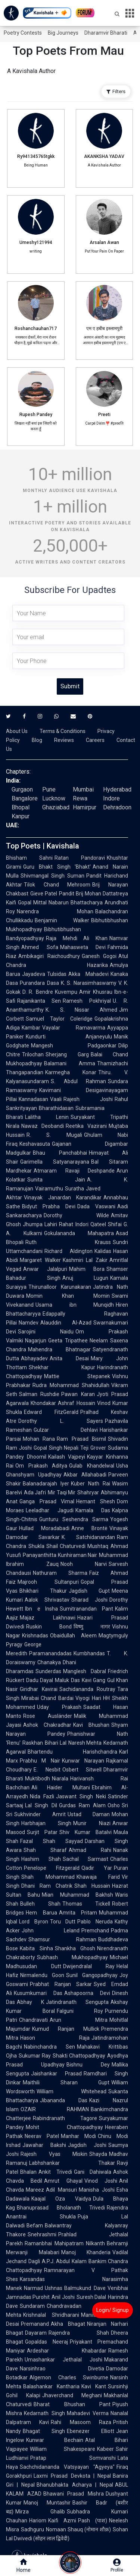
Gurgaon (22, 789)
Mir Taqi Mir (61, 1492)
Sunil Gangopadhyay (92, 1975)
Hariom (37, 2520)
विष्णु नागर (92, 1627)
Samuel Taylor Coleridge (59, 1019)
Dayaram (36, 2333)
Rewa (80, 798)
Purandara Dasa (39, 983)
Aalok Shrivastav (47, 1600)
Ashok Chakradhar (47, 1725)
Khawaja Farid (98, 1877)
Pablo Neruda (95, 1922)
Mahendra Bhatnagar (59, 1349)
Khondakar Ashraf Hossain (63, 1403)
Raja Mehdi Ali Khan (77, 938)
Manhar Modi (78, 2136)
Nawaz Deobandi (42, 1126)
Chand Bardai (57, 1698)
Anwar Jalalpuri (45, 1269)
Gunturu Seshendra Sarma (73, 1519)
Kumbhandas (89, 1653)
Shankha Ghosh (75, 1948)
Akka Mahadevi (88, 974)
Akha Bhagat (68, 2324)
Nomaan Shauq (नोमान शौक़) (78, 2529)
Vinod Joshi (100, 2181)
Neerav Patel (42, 2136)
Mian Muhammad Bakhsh (77, 1895)
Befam (35, 2225)
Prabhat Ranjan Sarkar (61, 1984)
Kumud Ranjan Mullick (65, 2029)
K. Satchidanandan (88, 1537)
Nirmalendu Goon (42, 1975)
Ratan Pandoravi (80, 858)
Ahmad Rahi (90, 1850)
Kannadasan (33, 1099)
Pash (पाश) (92, 2520)
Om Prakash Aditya (41, 1466)
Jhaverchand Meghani (72, 2395)
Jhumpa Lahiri (40, 1224)
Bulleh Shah (40, 1904)
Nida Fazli (42, 1796)
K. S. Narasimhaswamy (88, 983)
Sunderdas (48, 1671)
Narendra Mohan (55, 911)
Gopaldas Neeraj (46, 2342)
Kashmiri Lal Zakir (85, 1260)
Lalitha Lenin (47, 1117)
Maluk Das (67, 1680)
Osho (114, 1805)
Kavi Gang (93, 1680)
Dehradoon (117, 807)
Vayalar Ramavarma (73, 1028)
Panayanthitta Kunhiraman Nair (60, 1555)
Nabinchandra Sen (49, 2047)
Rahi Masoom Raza (81, 2422)
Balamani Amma (69, 1063)
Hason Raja (55, 2038)
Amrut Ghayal (63, 2181)
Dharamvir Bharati (105, 33)
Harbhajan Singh (46, 1823)
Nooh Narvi (83, 1564)
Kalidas (102, 1251)
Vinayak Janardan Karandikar (63, 1197)
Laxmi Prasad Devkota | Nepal (72, 2476)
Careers (95, 740)
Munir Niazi (92, 1823)
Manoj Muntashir (47, 2503)
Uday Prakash (59, 1707)
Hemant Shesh (95, 1501)
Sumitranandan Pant (86, 1609)
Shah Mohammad (48, 1877)
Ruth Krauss (68, 1242)
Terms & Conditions (62, 731)
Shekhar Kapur (62, 1367)
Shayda (98, 2154)
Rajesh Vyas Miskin (54, 2154)
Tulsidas (56, 974)
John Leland (51, 1930)
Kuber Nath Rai (90, 1484)
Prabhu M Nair (40, 1761)
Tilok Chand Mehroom (57, 885)
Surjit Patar (42, 1832)
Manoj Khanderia (86, 2252)
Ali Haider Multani (60, 1787)
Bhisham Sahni (29, 858)
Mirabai (30, 1698)
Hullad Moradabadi (44, 1528)
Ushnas (53, 2288)
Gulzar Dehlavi (66, 1430)
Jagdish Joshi (87, 2145)
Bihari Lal (55, 1743)
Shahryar (88, 1492)
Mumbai (83, 789)
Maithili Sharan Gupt (66, 2082)
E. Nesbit (47, 1770)
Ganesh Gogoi (99, 956)
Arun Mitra (79, 2020)
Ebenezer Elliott (90, 2431)
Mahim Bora (87, 1269)
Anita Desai (69, 1358)
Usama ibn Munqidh (74, 1305)
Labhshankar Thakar (72, 2163)
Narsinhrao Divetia (62, 2369)
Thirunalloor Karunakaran (59, 1287)
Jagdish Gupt (89, 1591)
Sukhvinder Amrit (40, 1814)
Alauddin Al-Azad (65, 1323)
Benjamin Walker (62, 920)
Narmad (33, 2288)
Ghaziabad (55, 807)
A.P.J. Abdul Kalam (64, 2261)
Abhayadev (34, 1358)
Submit (70, 686)
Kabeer (105, 2449)
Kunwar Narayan (83, 1761)
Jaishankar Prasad (56, 2074)
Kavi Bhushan (91, 1725)
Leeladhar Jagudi (50, 1510)
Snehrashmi (42, 2234)
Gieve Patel (43, 894)
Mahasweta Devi (83, 947)
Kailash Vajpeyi (66, 1457)
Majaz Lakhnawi (47, 1618)
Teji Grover (93, 1448)
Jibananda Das (63, 2100)
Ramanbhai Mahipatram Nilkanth (65, 2243)
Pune (49, 789)
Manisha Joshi (97, 2190)
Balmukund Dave (85, 2288)
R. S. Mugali (54, 1135)
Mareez (35, 2190)
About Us (17, 731)
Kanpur (20, 816)
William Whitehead (71, 2091)
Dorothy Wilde (76, 1215)
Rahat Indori (73, 1224)
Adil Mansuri (61, 2190)
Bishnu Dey (88, 2065)
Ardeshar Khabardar (66, 2351)
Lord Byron (33, 1922)
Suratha (74, 1189)
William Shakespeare (62, 2449)
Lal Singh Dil (41, 1805)
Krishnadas (35, 1635)
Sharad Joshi (89, 1600)
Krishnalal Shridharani (51, 2315)
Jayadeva (33, 974)
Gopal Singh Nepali (56, 1448)
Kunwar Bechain (54, 2440)
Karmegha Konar (70, 1072)
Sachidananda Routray (87, 1689)
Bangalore (25, 798)
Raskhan (32, 1743)
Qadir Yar (96, 1868)
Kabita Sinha (36, 1948)
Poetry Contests (23, 33)
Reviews (64, 740)
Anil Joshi (63, 2297)
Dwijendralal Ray (89, 1966)
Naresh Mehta (85, 1743)
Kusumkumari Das (38, 1993)
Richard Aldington (68, 1251)
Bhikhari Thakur (43, 1591)
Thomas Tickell (86, 1904)
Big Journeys (63, 33)
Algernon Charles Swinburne (68, 2377)
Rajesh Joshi (88, 1099)
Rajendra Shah (79, 2333)
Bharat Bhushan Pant (72, 2404)
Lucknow (53, 798)
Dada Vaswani (96, 1206)
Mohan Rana (39, 1439)
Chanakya (49, 1662)
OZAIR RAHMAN (55, 2109)
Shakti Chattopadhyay (79, 2056)
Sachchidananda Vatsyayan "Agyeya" (67, 2467)
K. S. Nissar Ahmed (81, 1010)
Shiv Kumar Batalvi (85, 1832)
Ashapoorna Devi (87, 1993)
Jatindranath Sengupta (77, 2002)
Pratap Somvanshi (73, 2458)
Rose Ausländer (47, 1716)
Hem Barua (41, 1913)
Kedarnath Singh (44, 2413)
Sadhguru (32, 2529)
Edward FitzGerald (51, 1412)
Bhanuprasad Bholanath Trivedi (61, 2208)
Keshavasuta (34, 1144)
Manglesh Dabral (84, 1671)
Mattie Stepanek (77, 1376)
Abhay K (30, 2002)
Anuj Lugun (85, 1278)
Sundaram (32, 2306)
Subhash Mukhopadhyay (72, 1957)
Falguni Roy (80, 2011)
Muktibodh (37, 1779)
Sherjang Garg (67, 1054)
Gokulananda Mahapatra (79, 1233)
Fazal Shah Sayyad (51, 1841)
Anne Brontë (89, 1528)
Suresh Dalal (91, 2297)
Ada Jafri (35, 1492)
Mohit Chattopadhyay (64, 2127)
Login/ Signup (112, 2310)
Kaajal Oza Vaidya (61, 2199)
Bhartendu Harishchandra (72, 1752)
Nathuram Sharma (60, 1573)
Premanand (35, 2324)
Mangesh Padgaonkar (73, 1046)
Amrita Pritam (78, 1913)
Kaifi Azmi (62, 2520)
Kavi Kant (93, 2386)
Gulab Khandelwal (91, 1466)
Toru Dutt (63, 1922)
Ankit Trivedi (55, 2172)
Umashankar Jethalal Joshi (63, 2360)
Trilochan (33, 1054)
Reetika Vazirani (86, 1126)
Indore (111, 798)
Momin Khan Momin (68, 1296)
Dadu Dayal (39, 1680)
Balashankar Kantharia (51, 2386)
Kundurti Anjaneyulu (69, 1037)
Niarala (60, 1779)
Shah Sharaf (45, 1850)
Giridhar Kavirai (38, 1689)
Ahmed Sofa (39, 947)
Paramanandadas (50, 1653)
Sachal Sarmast (86, 1859)
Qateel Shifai (106, 1224)
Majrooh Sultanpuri (48, 1582)
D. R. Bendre (37, 992)
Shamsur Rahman (62, 1939)
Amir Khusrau (95, 992)
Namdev (28, 1323)
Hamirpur (84, 807)
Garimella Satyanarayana (54, 1162)
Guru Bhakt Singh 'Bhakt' (57, 867)
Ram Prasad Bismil (81, 1439)
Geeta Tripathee (68, 1340)
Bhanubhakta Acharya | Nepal (75, 2485)
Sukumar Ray (35, 2056)
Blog (37, 740)
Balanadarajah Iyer (46, 1484)
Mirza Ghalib (40, 2512)
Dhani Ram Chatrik (46, 1886)
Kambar (31, 1028)
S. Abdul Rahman (78, 1081)
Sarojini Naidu (46, 1332)
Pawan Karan (77, 1394)
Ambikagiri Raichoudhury (49, 956)
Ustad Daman (89, 1814)
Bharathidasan (56, 1108)
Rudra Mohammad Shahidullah (70, 1385)
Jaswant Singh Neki (81, 1796)
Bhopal (20, 807)
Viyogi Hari (88, 1698)
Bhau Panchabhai (60, 1153)
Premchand (95, 1930)
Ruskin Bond (49, 1627)
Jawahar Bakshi (44, 2145)
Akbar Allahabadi (84, 1475)
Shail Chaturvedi (66, 1546)
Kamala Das (93, 1510)
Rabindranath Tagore (65, 2118)
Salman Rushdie (39, 1394)
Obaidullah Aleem (73, 1635)
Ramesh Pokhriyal (87, 1001)
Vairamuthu (49, 1189)
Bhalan (28, 2172)
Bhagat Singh (44, 2431)
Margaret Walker (40, 1260)
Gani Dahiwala (93, 2172)
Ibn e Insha (41, 1609)
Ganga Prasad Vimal (46, 1501)
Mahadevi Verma (88, 2413)
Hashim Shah (41, 1859)
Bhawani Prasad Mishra (73, 2494)
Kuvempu (66, 992)
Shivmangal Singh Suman (52, 876)
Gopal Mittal (32, 902)
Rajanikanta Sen (39, 1001)
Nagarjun (35, 1340)
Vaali (56, 1099)
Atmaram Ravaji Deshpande (74, 1171)
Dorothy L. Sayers (60, 1421)
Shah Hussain (92, 1886)
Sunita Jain (56, 1180)
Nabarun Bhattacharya (76, 902)
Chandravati (33, 2020)
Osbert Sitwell (82, 1770)
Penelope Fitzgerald (52, 1868)
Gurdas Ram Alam (82, 1805)
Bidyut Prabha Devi (48, 1206)
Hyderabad (117, 789)
